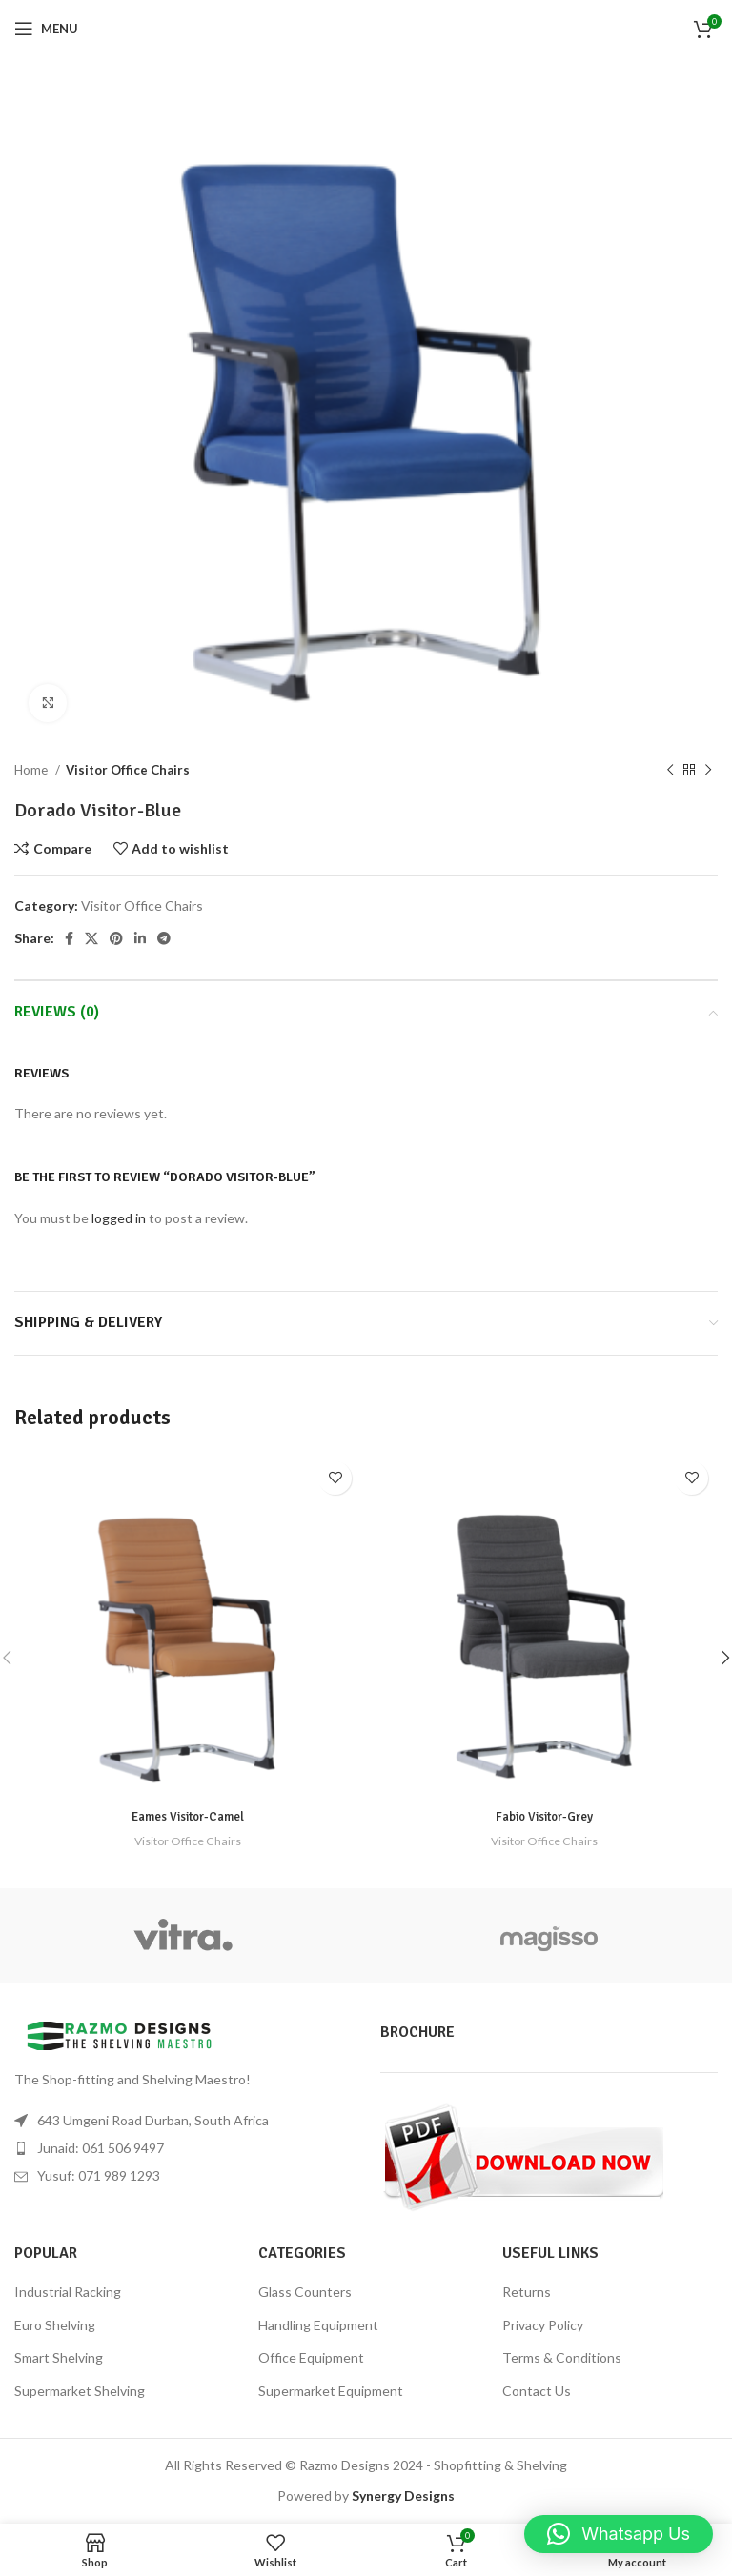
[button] (618, 2534)
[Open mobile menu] (46, 29)
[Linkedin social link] (140, 938)
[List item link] (183, 2148)
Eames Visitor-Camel (188, 1816)
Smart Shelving (58, 2357)
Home (32, 769)
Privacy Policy (542, 2325)
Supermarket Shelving (79, 2391)
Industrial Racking (67, 2292)
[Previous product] (670, 770)
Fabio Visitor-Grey (544, 1816)
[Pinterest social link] (116, 938)
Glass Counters (305, 2292)
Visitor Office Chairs (128, 769)
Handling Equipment (318, 2325)
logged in (119, 1218)
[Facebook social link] (69, 938)
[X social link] (91, 938)
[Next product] (708, 770)
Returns (526, 2292)
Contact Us (536, 2391)
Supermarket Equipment (330, 2391)
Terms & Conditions (561, 2357)
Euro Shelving (54, 2325)
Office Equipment (311, 2357)
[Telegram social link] (164, 938)
